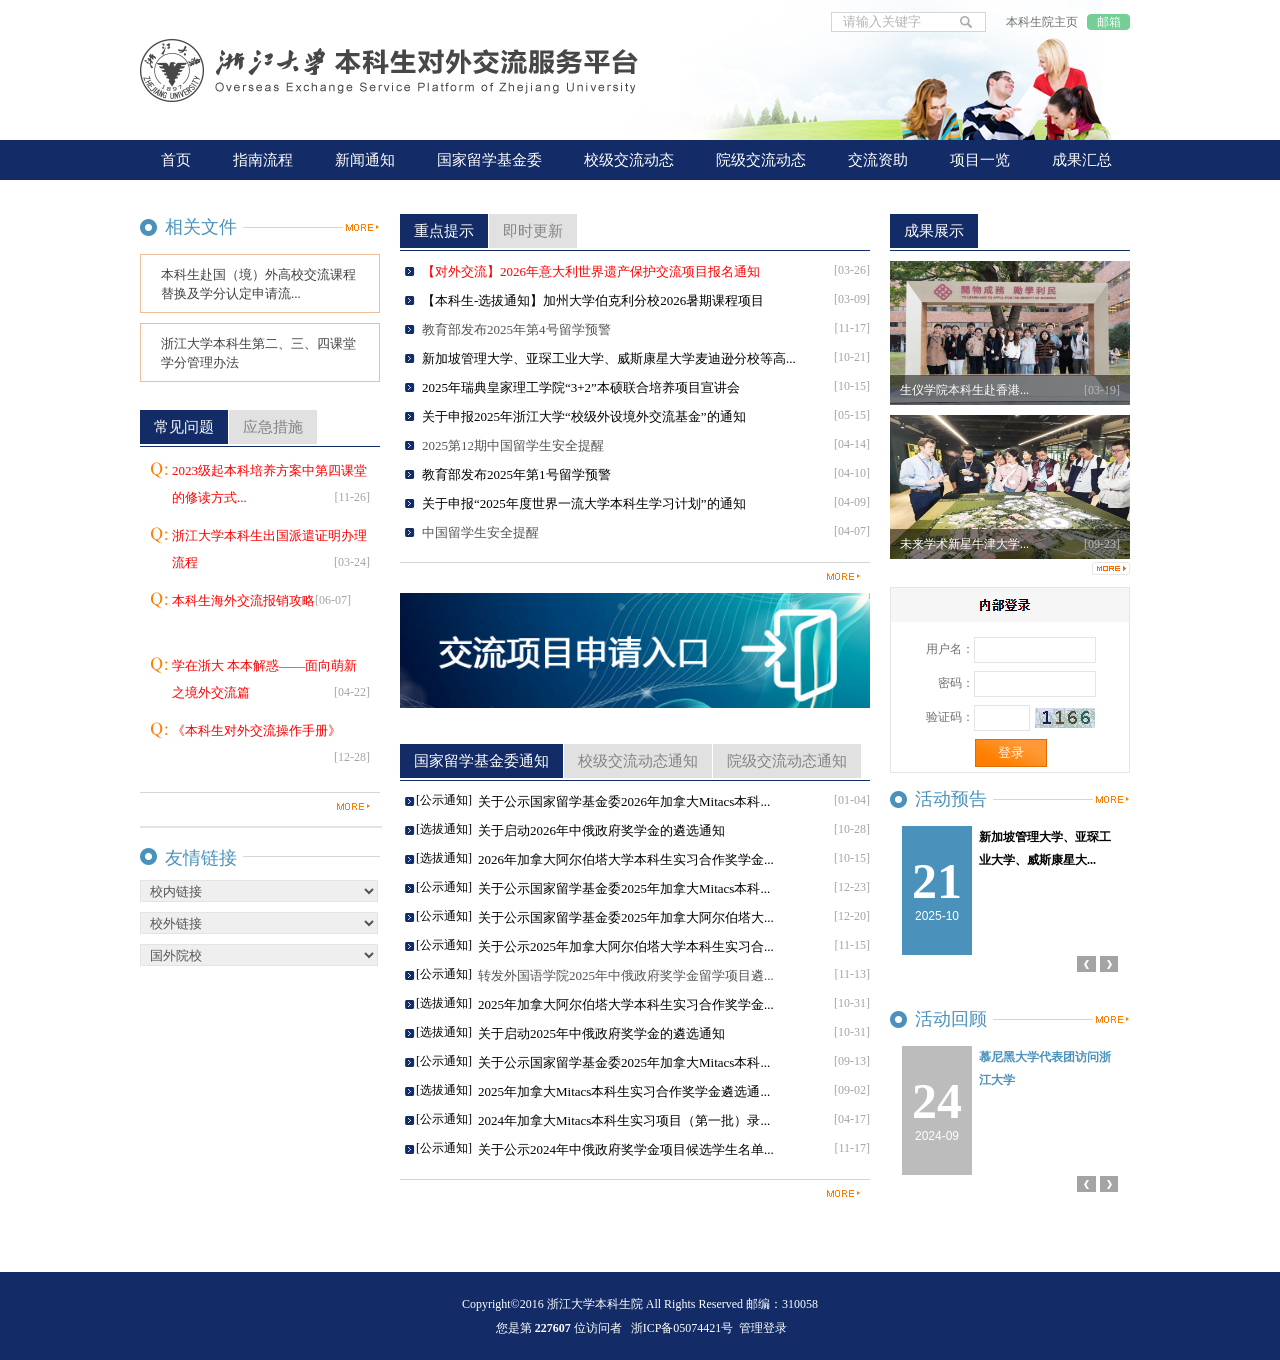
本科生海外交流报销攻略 (261, 600)
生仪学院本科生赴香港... (964, 390)
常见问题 (184, 427)
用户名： (950, 649)
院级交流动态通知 (787, 761)
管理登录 (763, 1328)
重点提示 (444, 231)
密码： (956, 683)
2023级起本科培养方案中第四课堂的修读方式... (271, 487)
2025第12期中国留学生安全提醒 (513, 445)
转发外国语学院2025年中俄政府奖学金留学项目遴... (626, 975)
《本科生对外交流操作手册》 (271, 747)
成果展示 (934, 231)
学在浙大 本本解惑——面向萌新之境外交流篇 (271, 682)
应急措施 (273, 427)
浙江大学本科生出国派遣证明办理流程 (271, 552)
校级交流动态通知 (638, 761)
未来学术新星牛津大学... (964, 544)
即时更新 (533, 231)
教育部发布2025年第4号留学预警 (516, 329)
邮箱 (1109, 22)
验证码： (950, 717)
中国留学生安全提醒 (480, 532)
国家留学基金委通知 (481, 761)
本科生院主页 (1042, 22)
